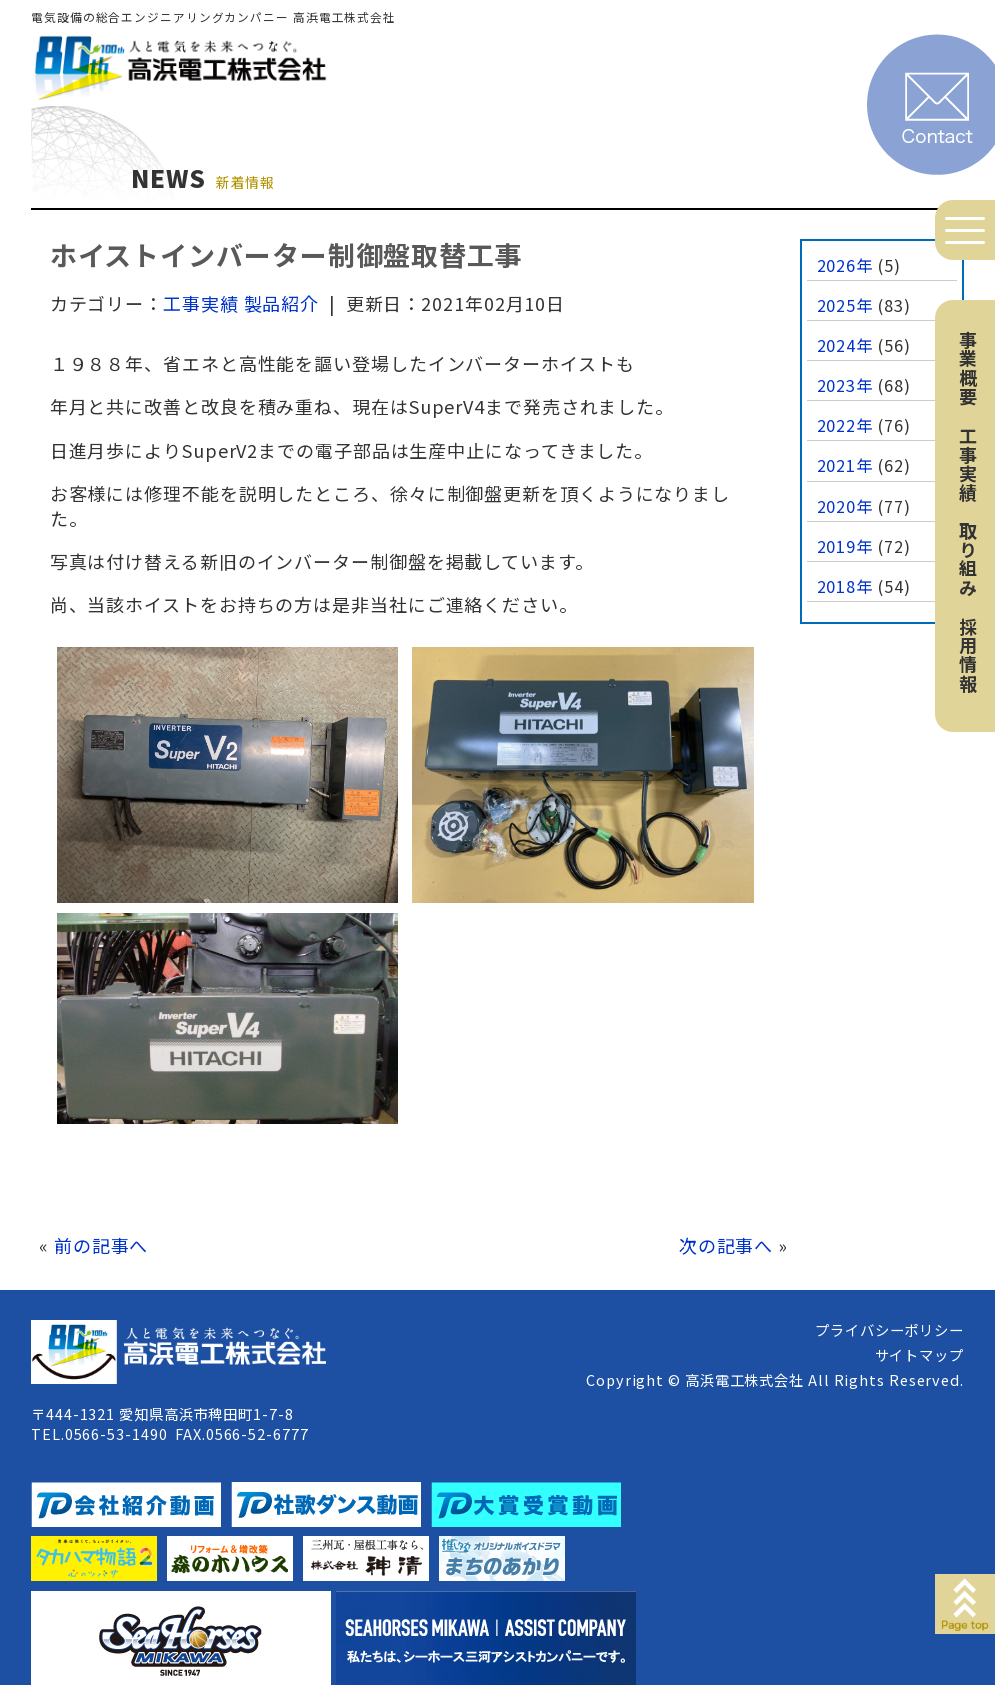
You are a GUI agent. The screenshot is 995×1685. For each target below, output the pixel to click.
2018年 (845, 586)
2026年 (845, 265)
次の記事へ (726, 1245)
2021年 (845, 465)
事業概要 (968, 368)
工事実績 (968, 464)
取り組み (968, 559)
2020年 (845, 506)
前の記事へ (101, 1245)
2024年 (845, 345)
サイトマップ (919, 1354)
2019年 (845, 546)
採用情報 (968, 655)
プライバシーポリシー (889, 1329)
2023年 (845, 385)
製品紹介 (282, 303)
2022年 (845, 425)
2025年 (845, 305)
